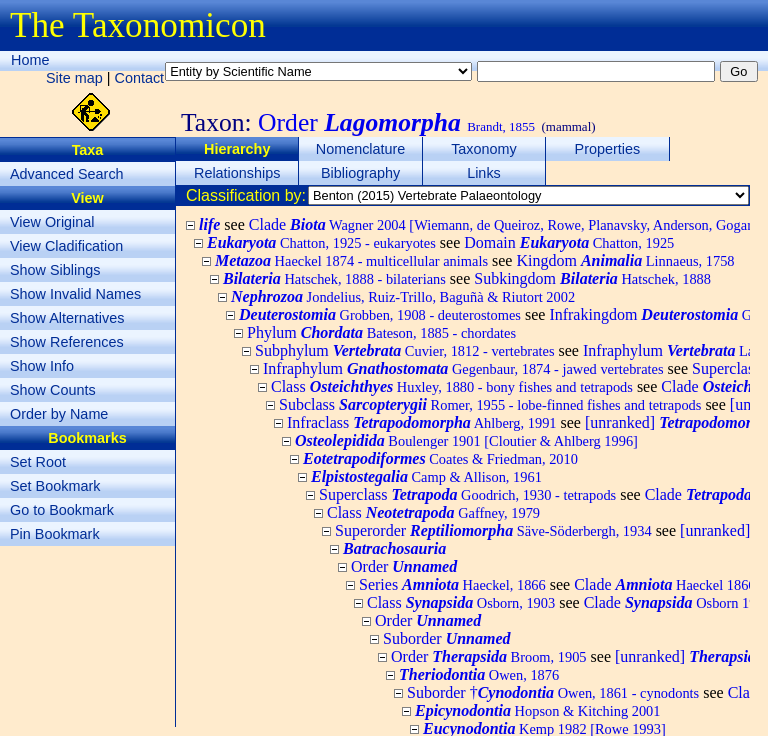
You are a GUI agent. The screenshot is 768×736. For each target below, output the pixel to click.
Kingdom (625, 260)
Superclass (467, 494)
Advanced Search (67, 174)
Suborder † (553, 692)
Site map (74, 78)
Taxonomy (484, 149)
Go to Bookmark (62, 510)
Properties (608, 149)
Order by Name (59, 414)
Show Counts (53, 390)
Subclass (490, 404)
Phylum (381, 332)
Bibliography (360, 173)
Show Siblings (55, 270)
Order (404, 566)
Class (452, 386)
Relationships (237, 173)
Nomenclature (361, 149)
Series (452, 584)
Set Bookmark (55, 486)
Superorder (493, 530)
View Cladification (66, 246)
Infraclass (422, 422)
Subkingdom (592, 278)
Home (30, 60)
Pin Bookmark (55, 534)
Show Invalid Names (75, 294)
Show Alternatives (67, 318)
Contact (140, 78)
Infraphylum (463, 368)
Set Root (38, 462)
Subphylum (405, 350)
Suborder (447, 638)
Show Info (42, 366)
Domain (569, 242)
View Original (52, 222)
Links (484, 173)
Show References (67, 342)
